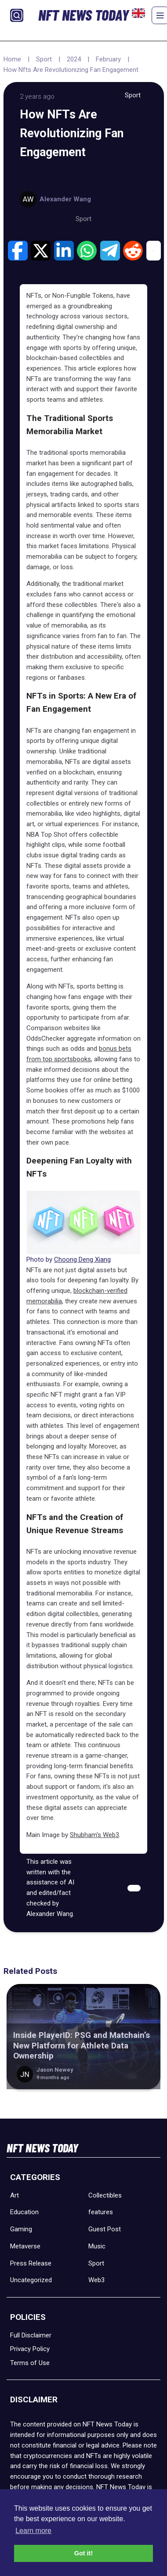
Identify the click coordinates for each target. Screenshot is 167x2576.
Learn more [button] (33, 2530)
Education (24, 2212)
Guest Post (104, 2229)
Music (96, 2246)
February (108, 59)
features (100, 2212)
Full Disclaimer (30, 2335)
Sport (44, 59)
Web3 (96, 2280)
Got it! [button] (83, 2553)
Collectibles (105, 2195)
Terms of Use (30, 2363)
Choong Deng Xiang (82, 1259)
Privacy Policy (30, 2349)
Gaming (21, 2229)
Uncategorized (31, 2280)
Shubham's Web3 (94, 1835)
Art (14, 2195)
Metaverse (25, 2246)
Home (12, 59)
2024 (74, 59)
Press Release (30, 2263)
